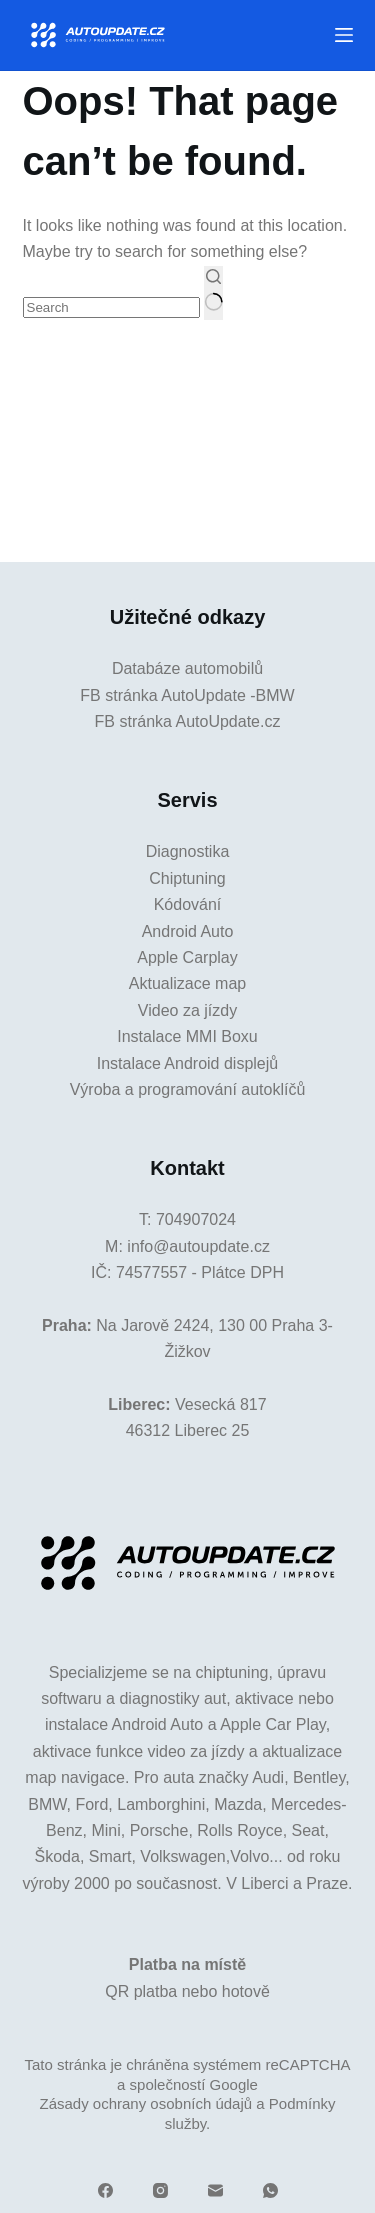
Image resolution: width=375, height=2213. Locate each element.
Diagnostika (188, 851)
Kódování (188, 904)
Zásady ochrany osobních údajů (145, 2103)
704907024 (196, 1219)
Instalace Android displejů (187, 1063)
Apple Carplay (187, 957)
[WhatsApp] (270, 2190)
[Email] (215, 2190)
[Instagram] (160, 2190)
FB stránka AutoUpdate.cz (188, 721)
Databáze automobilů (187, 668)
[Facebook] (105, 2190)
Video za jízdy (187, 1010)
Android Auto (188, 931)
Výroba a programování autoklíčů (188, 1089)
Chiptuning (187, 878)
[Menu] (344, 35)
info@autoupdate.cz (198, 1246)
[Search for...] (111, 307)
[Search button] (213, 293)
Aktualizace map (187, 983)
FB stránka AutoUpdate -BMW (187, 695)
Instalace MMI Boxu (187, 1036)
